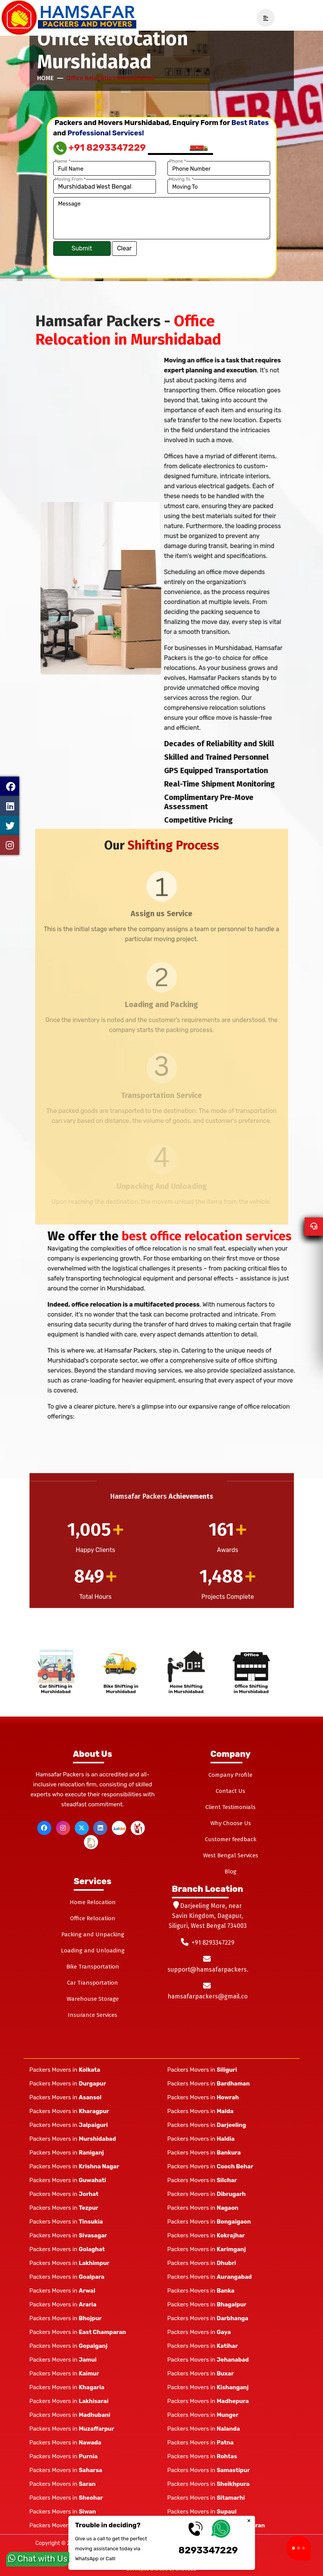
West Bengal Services (230, 1855)
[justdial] (119, 1828)
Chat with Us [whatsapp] (37, 2557)
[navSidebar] (263, 18)
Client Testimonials (230, 1807)
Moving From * (70, 179)
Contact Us (230, 1791)
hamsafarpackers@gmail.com (210, 1996)
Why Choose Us (230, 1823)
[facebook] (44, 1828)
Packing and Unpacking (92, 1934)
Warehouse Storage (93, 1998)
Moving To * (181, 179)
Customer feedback (230, 1839)
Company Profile (230, 1774)
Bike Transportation (92, 1966)
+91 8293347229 (99, 147)
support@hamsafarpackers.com (213, 1969)
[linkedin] (100, 1828)
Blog (230, 1871)
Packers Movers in (65, 2069)
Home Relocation (93, 1902)
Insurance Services (92, 2014)
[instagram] (63, 1828)
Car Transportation (92, 1982)
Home (45, 78)
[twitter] (82, 1828)
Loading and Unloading (93, 1950)
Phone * (177, 161)
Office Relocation (92, 1918)
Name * (63, 161)
